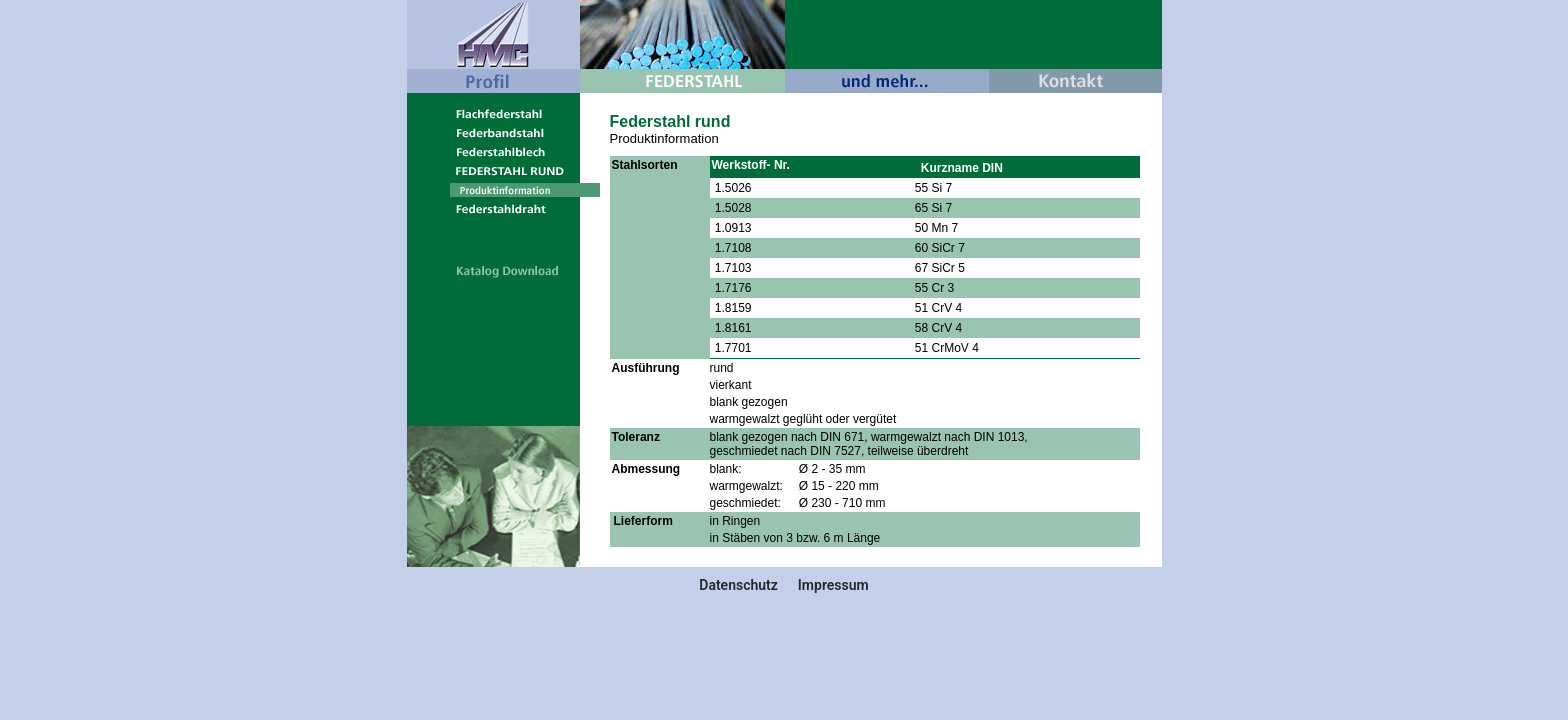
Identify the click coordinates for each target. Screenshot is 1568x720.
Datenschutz (738, 585)
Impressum (833, 585)
